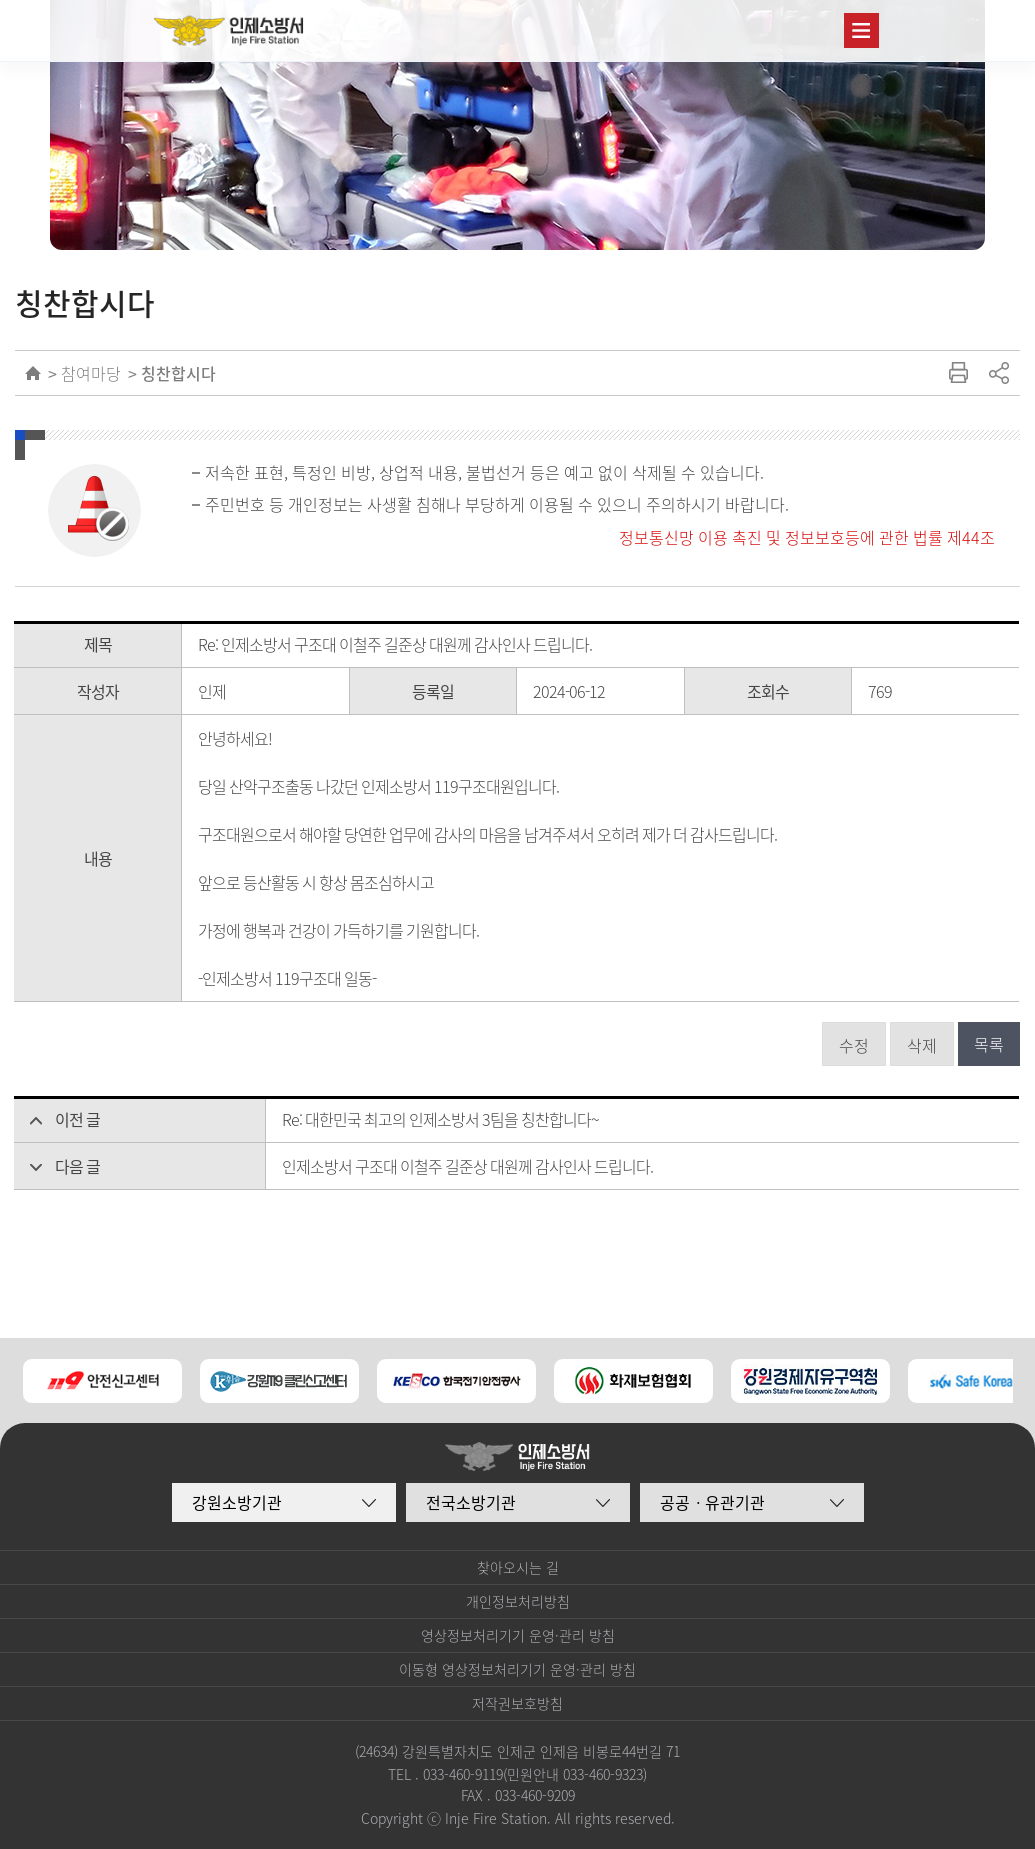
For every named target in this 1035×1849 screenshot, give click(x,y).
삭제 (922, 1045)
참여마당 (91, 373)
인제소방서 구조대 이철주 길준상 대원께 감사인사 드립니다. (467, 1166)
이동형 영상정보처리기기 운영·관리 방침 (517, 1669)
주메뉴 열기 (861, 30)
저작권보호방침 (517, 1703)
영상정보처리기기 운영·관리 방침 (518, 1635)
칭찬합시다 (178, 373)
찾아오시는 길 (518, 1567)
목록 (989, 1044)
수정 (854, 1045)
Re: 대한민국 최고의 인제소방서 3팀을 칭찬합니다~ (440, 1119)
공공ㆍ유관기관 (712, 1502)
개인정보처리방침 (518, 1601)
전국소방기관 (471, 1502)
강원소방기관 (237, 1502)
